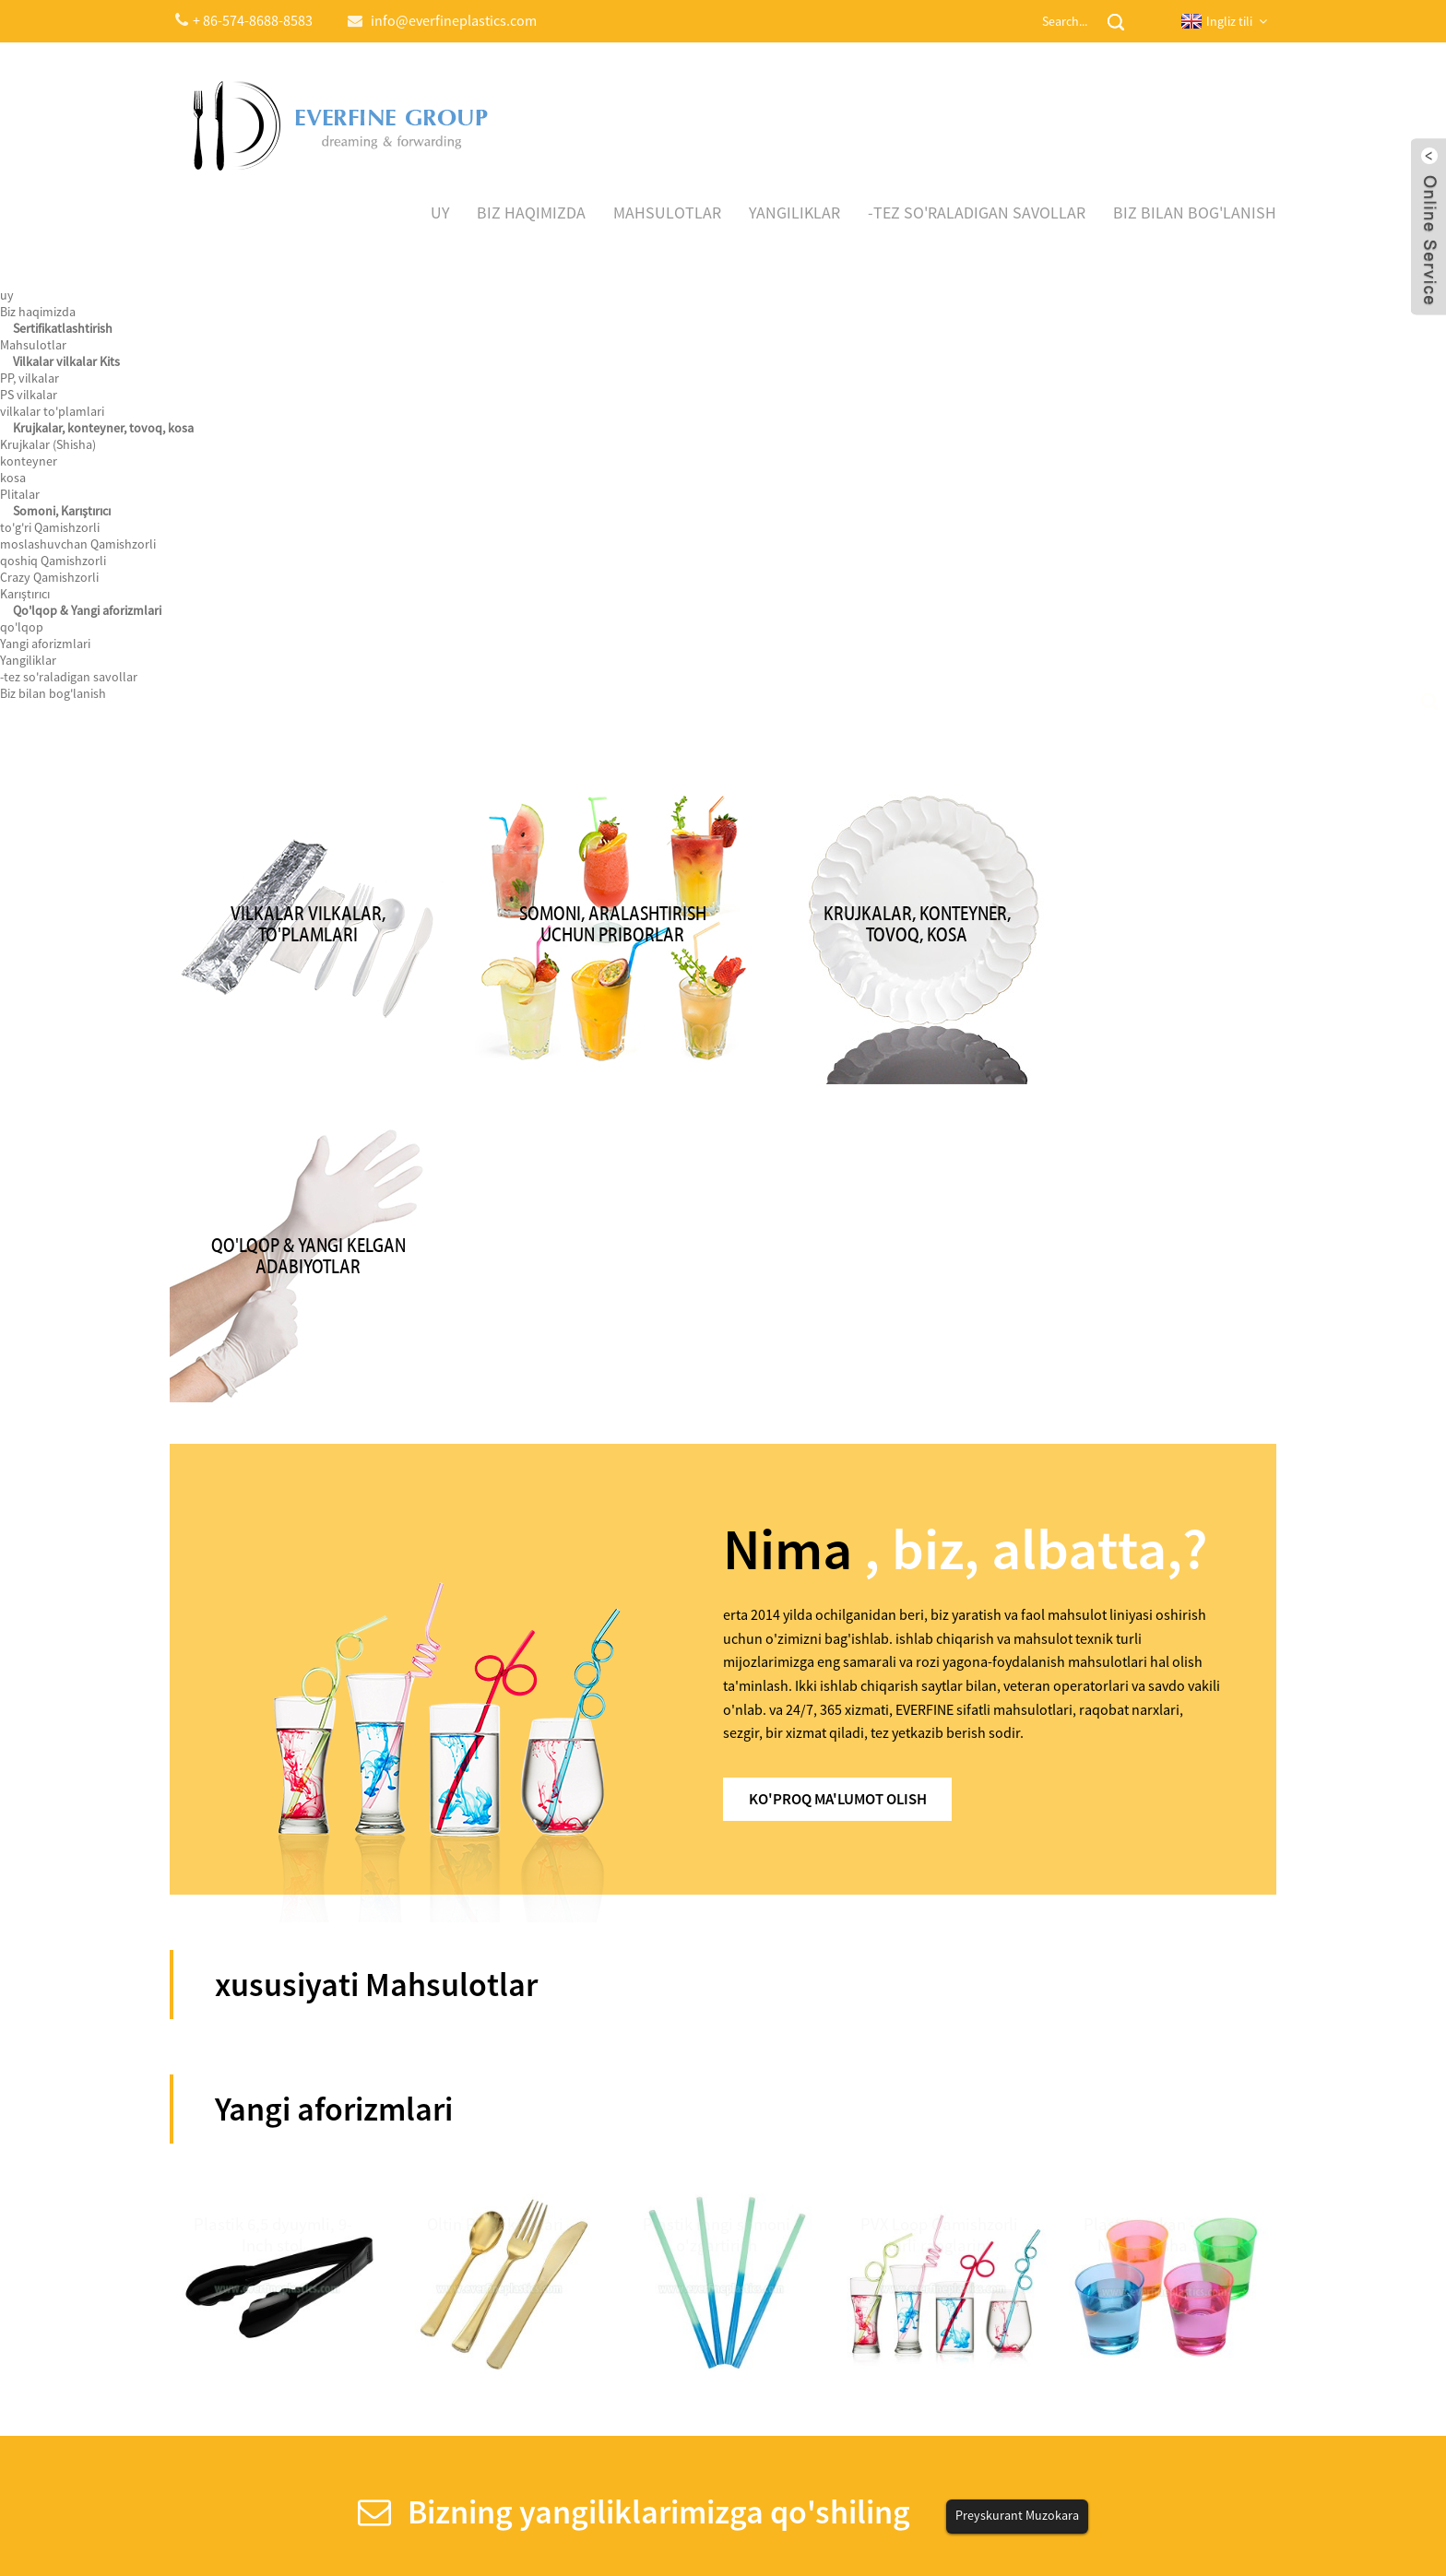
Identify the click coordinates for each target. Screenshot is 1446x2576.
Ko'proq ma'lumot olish (850, 1336)
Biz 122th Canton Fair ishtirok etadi (291, 2262)
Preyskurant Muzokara (1017, 2057)
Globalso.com (878, 2524)
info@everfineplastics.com (1027, 2292)
